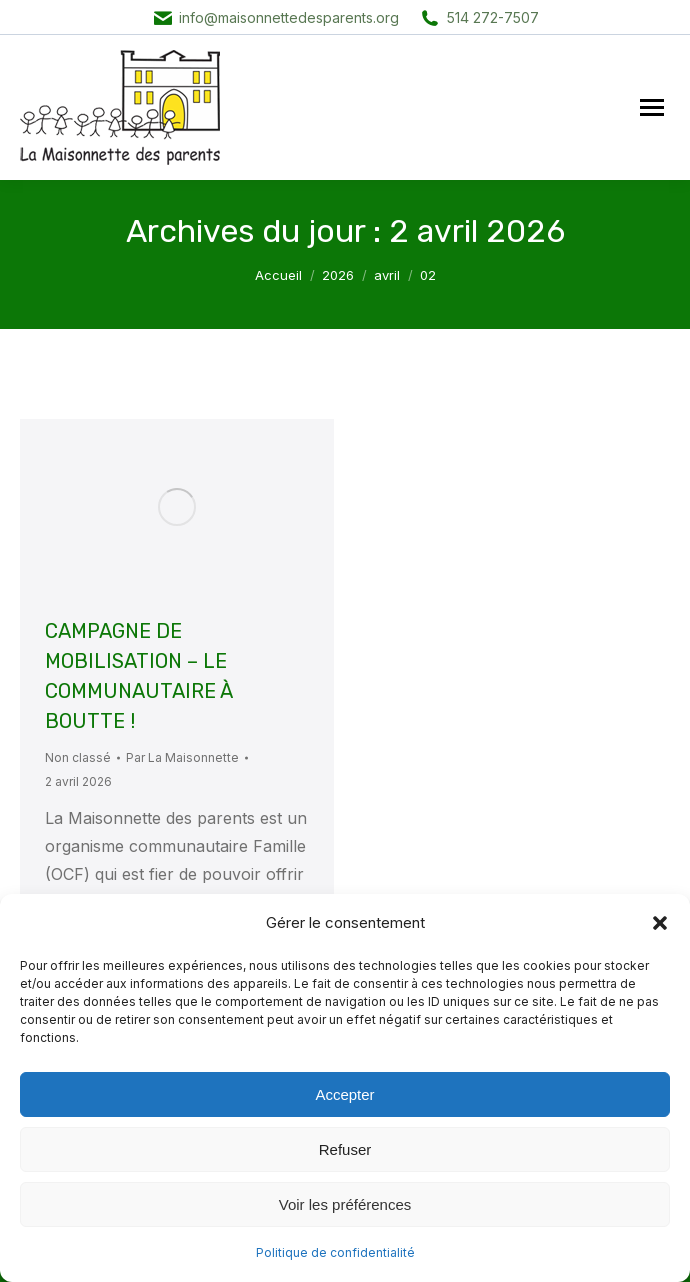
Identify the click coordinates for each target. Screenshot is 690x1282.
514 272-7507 (493, 17)
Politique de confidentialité (335, 1252)
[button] (660, 923)
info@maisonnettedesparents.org (289, 17)
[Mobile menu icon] (652, 107)
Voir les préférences (345, 1204)
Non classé (78, 757)
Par (182, 757)
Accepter (344, 1094)
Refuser (345, 1149)
